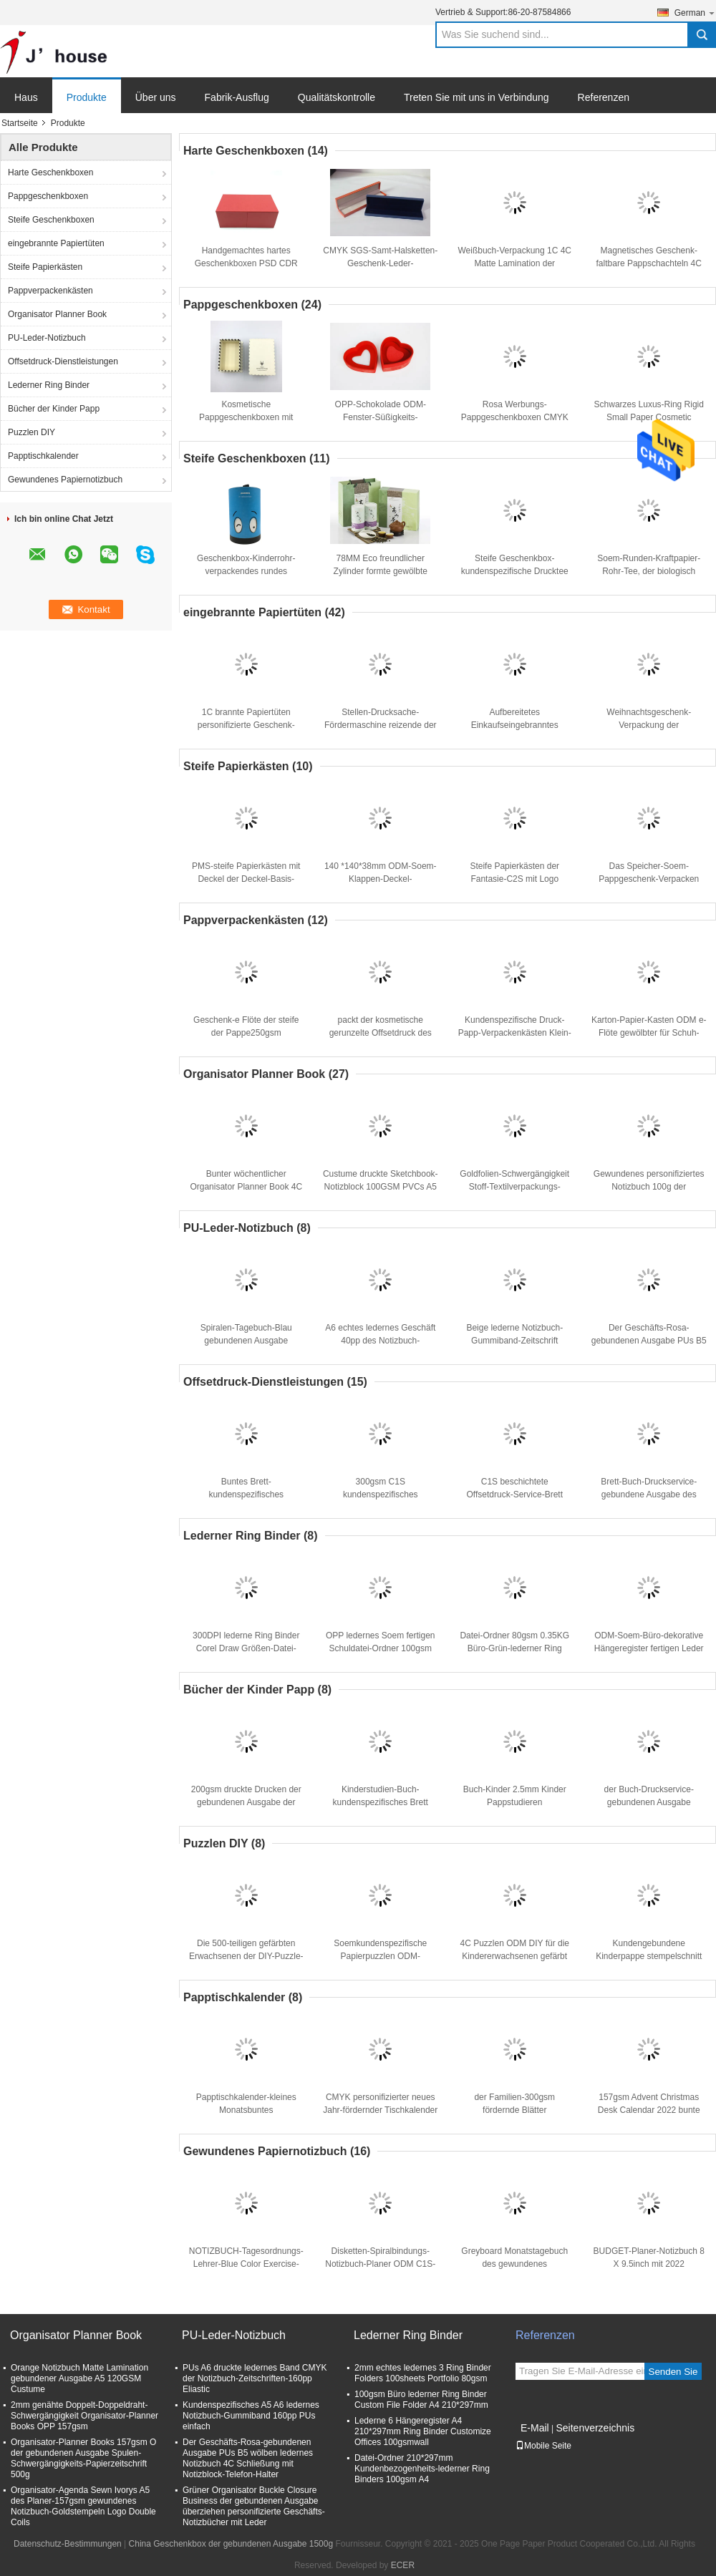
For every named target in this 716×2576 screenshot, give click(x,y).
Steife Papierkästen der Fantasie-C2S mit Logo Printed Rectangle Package (514, 879)
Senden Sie (673, 2371)
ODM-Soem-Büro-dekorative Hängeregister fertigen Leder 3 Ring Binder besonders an (649, 1648)
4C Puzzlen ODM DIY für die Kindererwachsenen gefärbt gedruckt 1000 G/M (514, 1956)
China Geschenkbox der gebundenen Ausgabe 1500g (231, 2544)
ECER (403, 2565)
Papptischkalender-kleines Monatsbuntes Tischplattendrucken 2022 (246, 2110)
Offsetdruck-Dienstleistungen (63, 361)
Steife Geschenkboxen (51, 220)
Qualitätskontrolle (336, 97)
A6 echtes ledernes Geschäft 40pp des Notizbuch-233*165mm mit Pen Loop (380, 1341)
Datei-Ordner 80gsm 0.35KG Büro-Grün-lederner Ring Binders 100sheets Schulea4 (514, 1648)
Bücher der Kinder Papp (54, 409)
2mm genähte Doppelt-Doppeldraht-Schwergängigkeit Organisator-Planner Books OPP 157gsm (84, 2415)
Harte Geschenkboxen (50, 172)
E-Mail (535, 2428)
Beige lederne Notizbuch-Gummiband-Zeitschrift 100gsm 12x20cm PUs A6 (514, 1341)
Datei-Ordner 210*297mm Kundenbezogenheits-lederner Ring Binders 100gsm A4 (422, 2468)
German (695, 12)
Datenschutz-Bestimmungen (68, 2544)
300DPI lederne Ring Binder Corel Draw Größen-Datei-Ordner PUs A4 (246, 1648)
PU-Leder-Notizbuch (47, 338)
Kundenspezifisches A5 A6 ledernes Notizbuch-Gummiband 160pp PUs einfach (251, 2415)
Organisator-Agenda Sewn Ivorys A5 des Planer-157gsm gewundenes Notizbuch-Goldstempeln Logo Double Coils (83, 2506)
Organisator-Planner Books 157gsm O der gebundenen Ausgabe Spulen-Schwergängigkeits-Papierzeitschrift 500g (83, 2458)
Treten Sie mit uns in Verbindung (476, 97)
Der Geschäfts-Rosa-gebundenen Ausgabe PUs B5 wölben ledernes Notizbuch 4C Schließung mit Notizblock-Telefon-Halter (248, 2458)
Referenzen (603, 97)
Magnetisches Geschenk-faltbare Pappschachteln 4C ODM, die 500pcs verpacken (649, 263)
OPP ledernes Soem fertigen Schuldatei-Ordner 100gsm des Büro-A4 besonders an (380, 1648)
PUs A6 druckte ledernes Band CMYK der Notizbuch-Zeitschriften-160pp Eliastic (254, 2378)
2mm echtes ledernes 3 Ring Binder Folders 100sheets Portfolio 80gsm (422, 2373)
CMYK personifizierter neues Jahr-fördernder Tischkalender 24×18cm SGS (380, 2110)
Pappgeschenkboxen (48, 196)
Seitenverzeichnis (595, 2428)
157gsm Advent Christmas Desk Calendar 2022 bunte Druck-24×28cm (649, 2110)
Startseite (19, 123)
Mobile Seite (543, 2446)
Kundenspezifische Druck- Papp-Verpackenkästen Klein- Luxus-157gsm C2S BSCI (514, 1033)
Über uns (155, 97)
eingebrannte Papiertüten (56, 243)
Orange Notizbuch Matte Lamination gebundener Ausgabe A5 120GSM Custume (79, 2378)
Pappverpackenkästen (50, 291)
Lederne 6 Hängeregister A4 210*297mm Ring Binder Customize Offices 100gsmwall (422, 2431)
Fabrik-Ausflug (237, 97)
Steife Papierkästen (45, 267)
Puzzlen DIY (31, 432)
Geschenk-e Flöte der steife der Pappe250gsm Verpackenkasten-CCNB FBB (246, 1033)
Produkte (87, 97)
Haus (26, 97)
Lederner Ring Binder (49, 385)
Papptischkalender (43, 456)
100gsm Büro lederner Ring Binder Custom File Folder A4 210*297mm (421, 2399)
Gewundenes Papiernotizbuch (65, 480)
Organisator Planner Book (57, 314)
